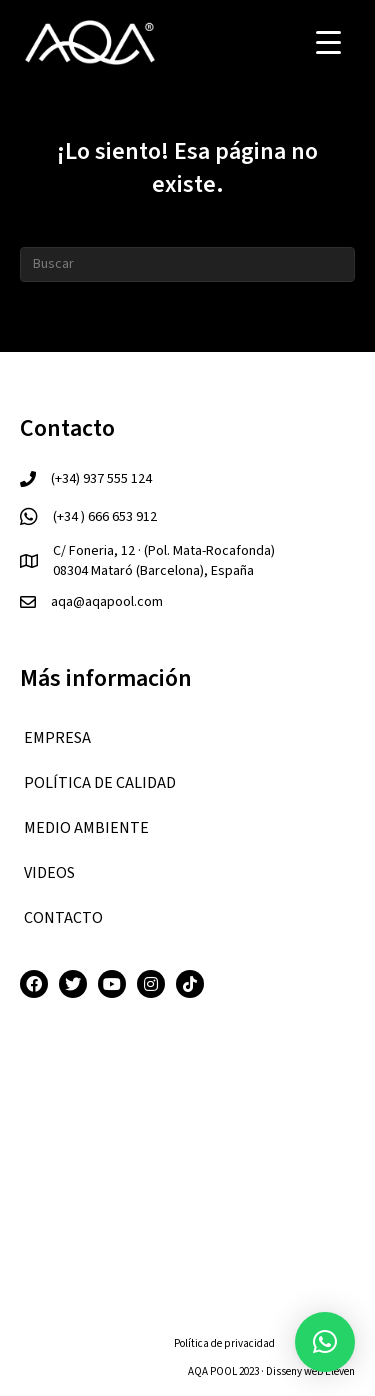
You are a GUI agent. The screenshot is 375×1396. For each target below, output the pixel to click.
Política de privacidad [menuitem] (224, 1343)
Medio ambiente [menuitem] (86, 828)
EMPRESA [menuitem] (57, 738)
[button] (325, 1342)
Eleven (340, 1371)
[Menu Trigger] (328, 42)
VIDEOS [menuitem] (49, 873)
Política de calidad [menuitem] (100, 783)
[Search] (187, 264)
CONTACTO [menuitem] (63, 918)
